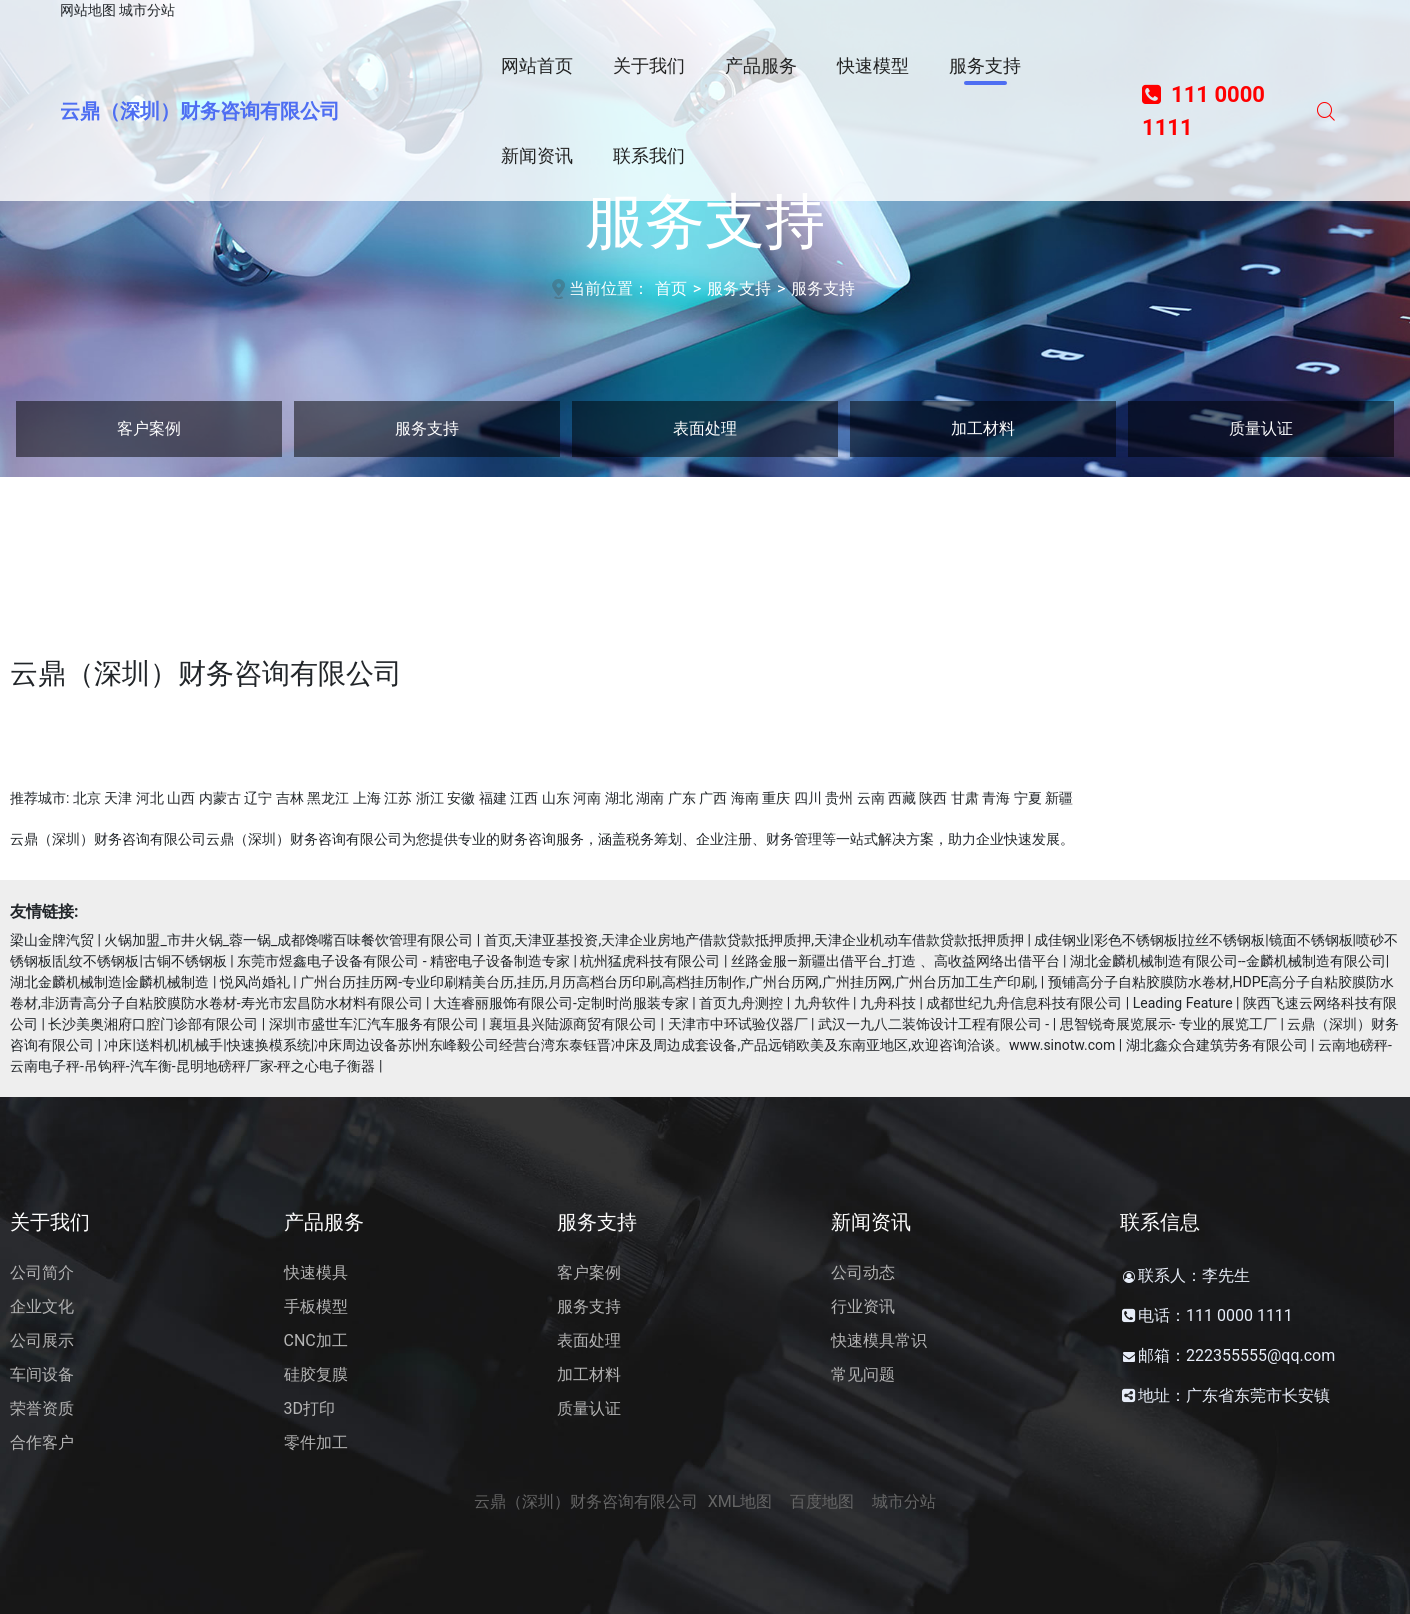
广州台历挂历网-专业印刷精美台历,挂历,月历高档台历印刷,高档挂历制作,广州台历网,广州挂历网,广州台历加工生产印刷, (668, 982)
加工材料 (983, 428)
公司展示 (42, 1340)
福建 (493, 798)
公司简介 (42, 1272)
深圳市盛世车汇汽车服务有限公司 (374, 1024)
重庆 (776, 798)
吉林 (290, 798)
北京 (87, 798)
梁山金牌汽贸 (52, 940)
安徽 (461, 798)
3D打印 (310, 1408)
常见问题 (863, 1374)
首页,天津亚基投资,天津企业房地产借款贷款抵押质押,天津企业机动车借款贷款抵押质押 (754, 940)
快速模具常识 (879, 1340)
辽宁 (258, 798)
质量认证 (1261, 428)
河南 (587, 798)
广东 (682, 798)
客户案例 (149, 428)
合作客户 (42, 1442)
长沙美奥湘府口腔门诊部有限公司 (153, 1024)
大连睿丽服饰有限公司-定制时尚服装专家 (561, 1003)
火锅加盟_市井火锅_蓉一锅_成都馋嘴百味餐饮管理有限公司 (288, 940)
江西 (524, 798)
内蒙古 (220, 798)
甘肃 (965, 798)
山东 (556, 798)
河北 (150, 798)
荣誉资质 (42, 1408)
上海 (367, 798)
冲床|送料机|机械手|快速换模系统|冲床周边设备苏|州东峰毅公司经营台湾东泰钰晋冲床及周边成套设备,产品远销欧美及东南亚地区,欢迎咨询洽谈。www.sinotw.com (609, 1045)
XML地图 (740, 1501)
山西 (181, 798)
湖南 (650, 798)
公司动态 (863, 1272)
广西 (713, 798)
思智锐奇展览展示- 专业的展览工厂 (1168, 1024)
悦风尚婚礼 (255, 982)
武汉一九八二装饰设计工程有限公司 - (933, 1024)
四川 (808, 798)
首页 (671, 288)
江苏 (398, 798)
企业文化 (42, 1306)
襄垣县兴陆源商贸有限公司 (573, 1024)
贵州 (839, 798)
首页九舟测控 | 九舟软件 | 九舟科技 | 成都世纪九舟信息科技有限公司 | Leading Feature (965, 1003)
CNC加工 (316, 1340)
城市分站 (147, 10)
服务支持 (739, 288)
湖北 (619, 798)
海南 (745, 798)
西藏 (902, 798)
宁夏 (1028, 798)
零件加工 (316, 1442)
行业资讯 (863, 1306)
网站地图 (88, 10)
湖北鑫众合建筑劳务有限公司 (1217, 1045)
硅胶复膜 (316, 1374)
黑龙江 (328, 798)
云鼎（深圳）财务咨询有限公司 (200, 111)
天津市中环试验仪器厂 (738, 1024)
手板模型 (316, 1306)
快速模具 (316, 1272)
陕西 (933, 798)
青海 (996, 798)
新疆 (1059, 798)
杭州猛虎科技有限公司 (650, 961)
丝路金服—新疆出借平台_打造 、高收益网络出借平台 (895, 961)
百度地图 (822, 1501)
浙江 (430, 798)
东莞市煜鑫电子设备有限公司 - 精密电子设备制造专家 (403, 961)
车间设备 (42, 1374)
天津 (118, 798)
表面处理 (705, 428)
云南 (871, 798)
